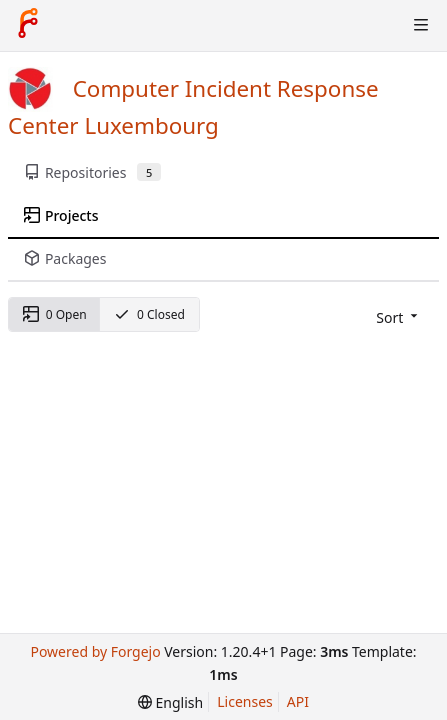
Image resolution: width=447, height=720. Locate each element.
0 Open (55, 314)
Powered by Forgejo (95, 651)
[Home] (28, 25)
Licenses (245, 701)
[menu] (398, 317)
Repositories (92, 172)
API (298, 701)
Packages (65, 258)
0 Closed (149, 314)
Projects (61, 215)
